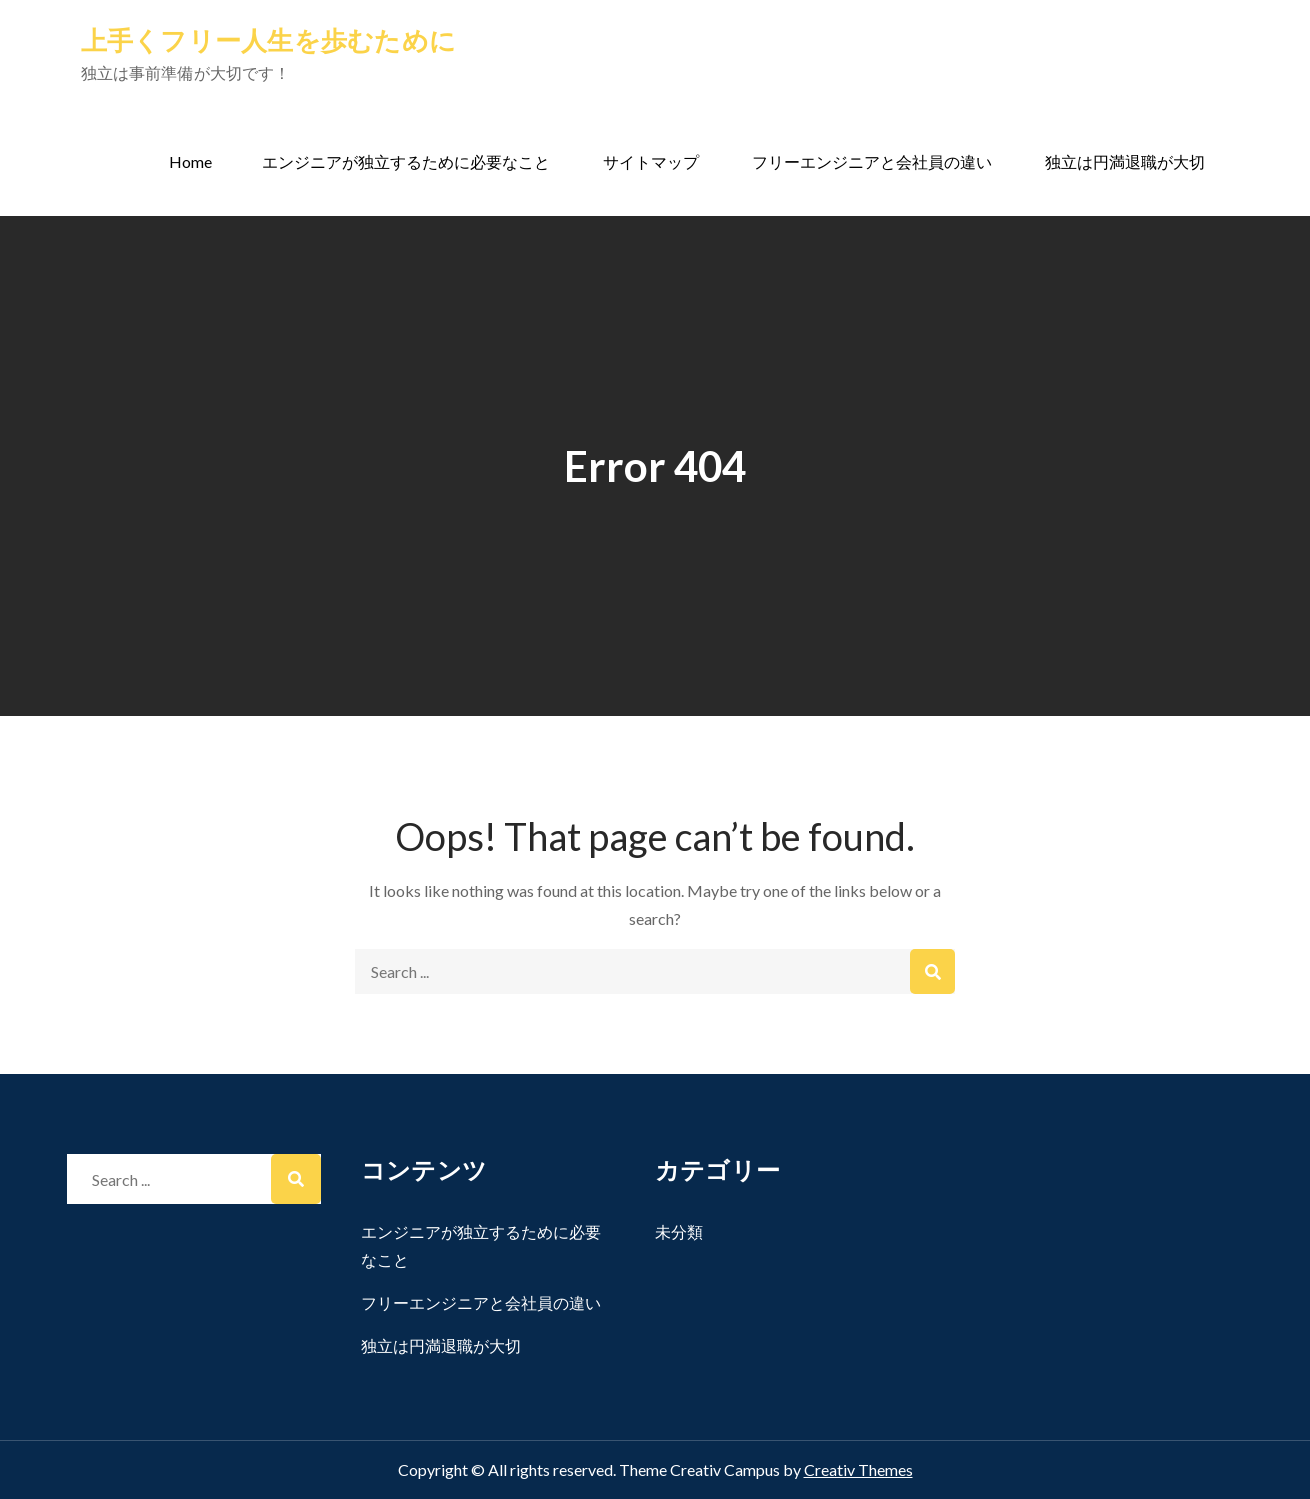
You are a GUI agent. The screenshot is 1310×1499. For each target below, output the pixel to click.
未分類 (679, 1231)
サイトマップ (651, 161)
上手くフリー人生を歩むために (269, 40)
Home (190, 161)
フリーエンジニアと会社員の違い (872, 161)
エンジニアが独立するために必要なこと (406, 161)
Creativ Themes (858, 1469)
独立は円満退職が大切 (1125, 161)
